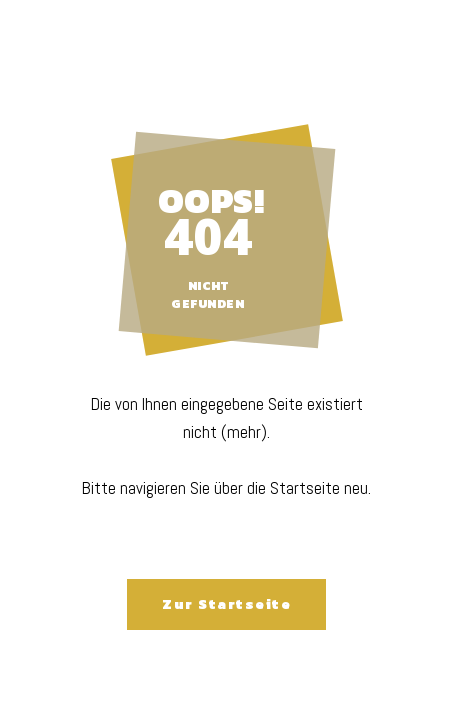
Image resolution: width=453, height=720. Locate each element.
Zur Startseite (226, 604)
